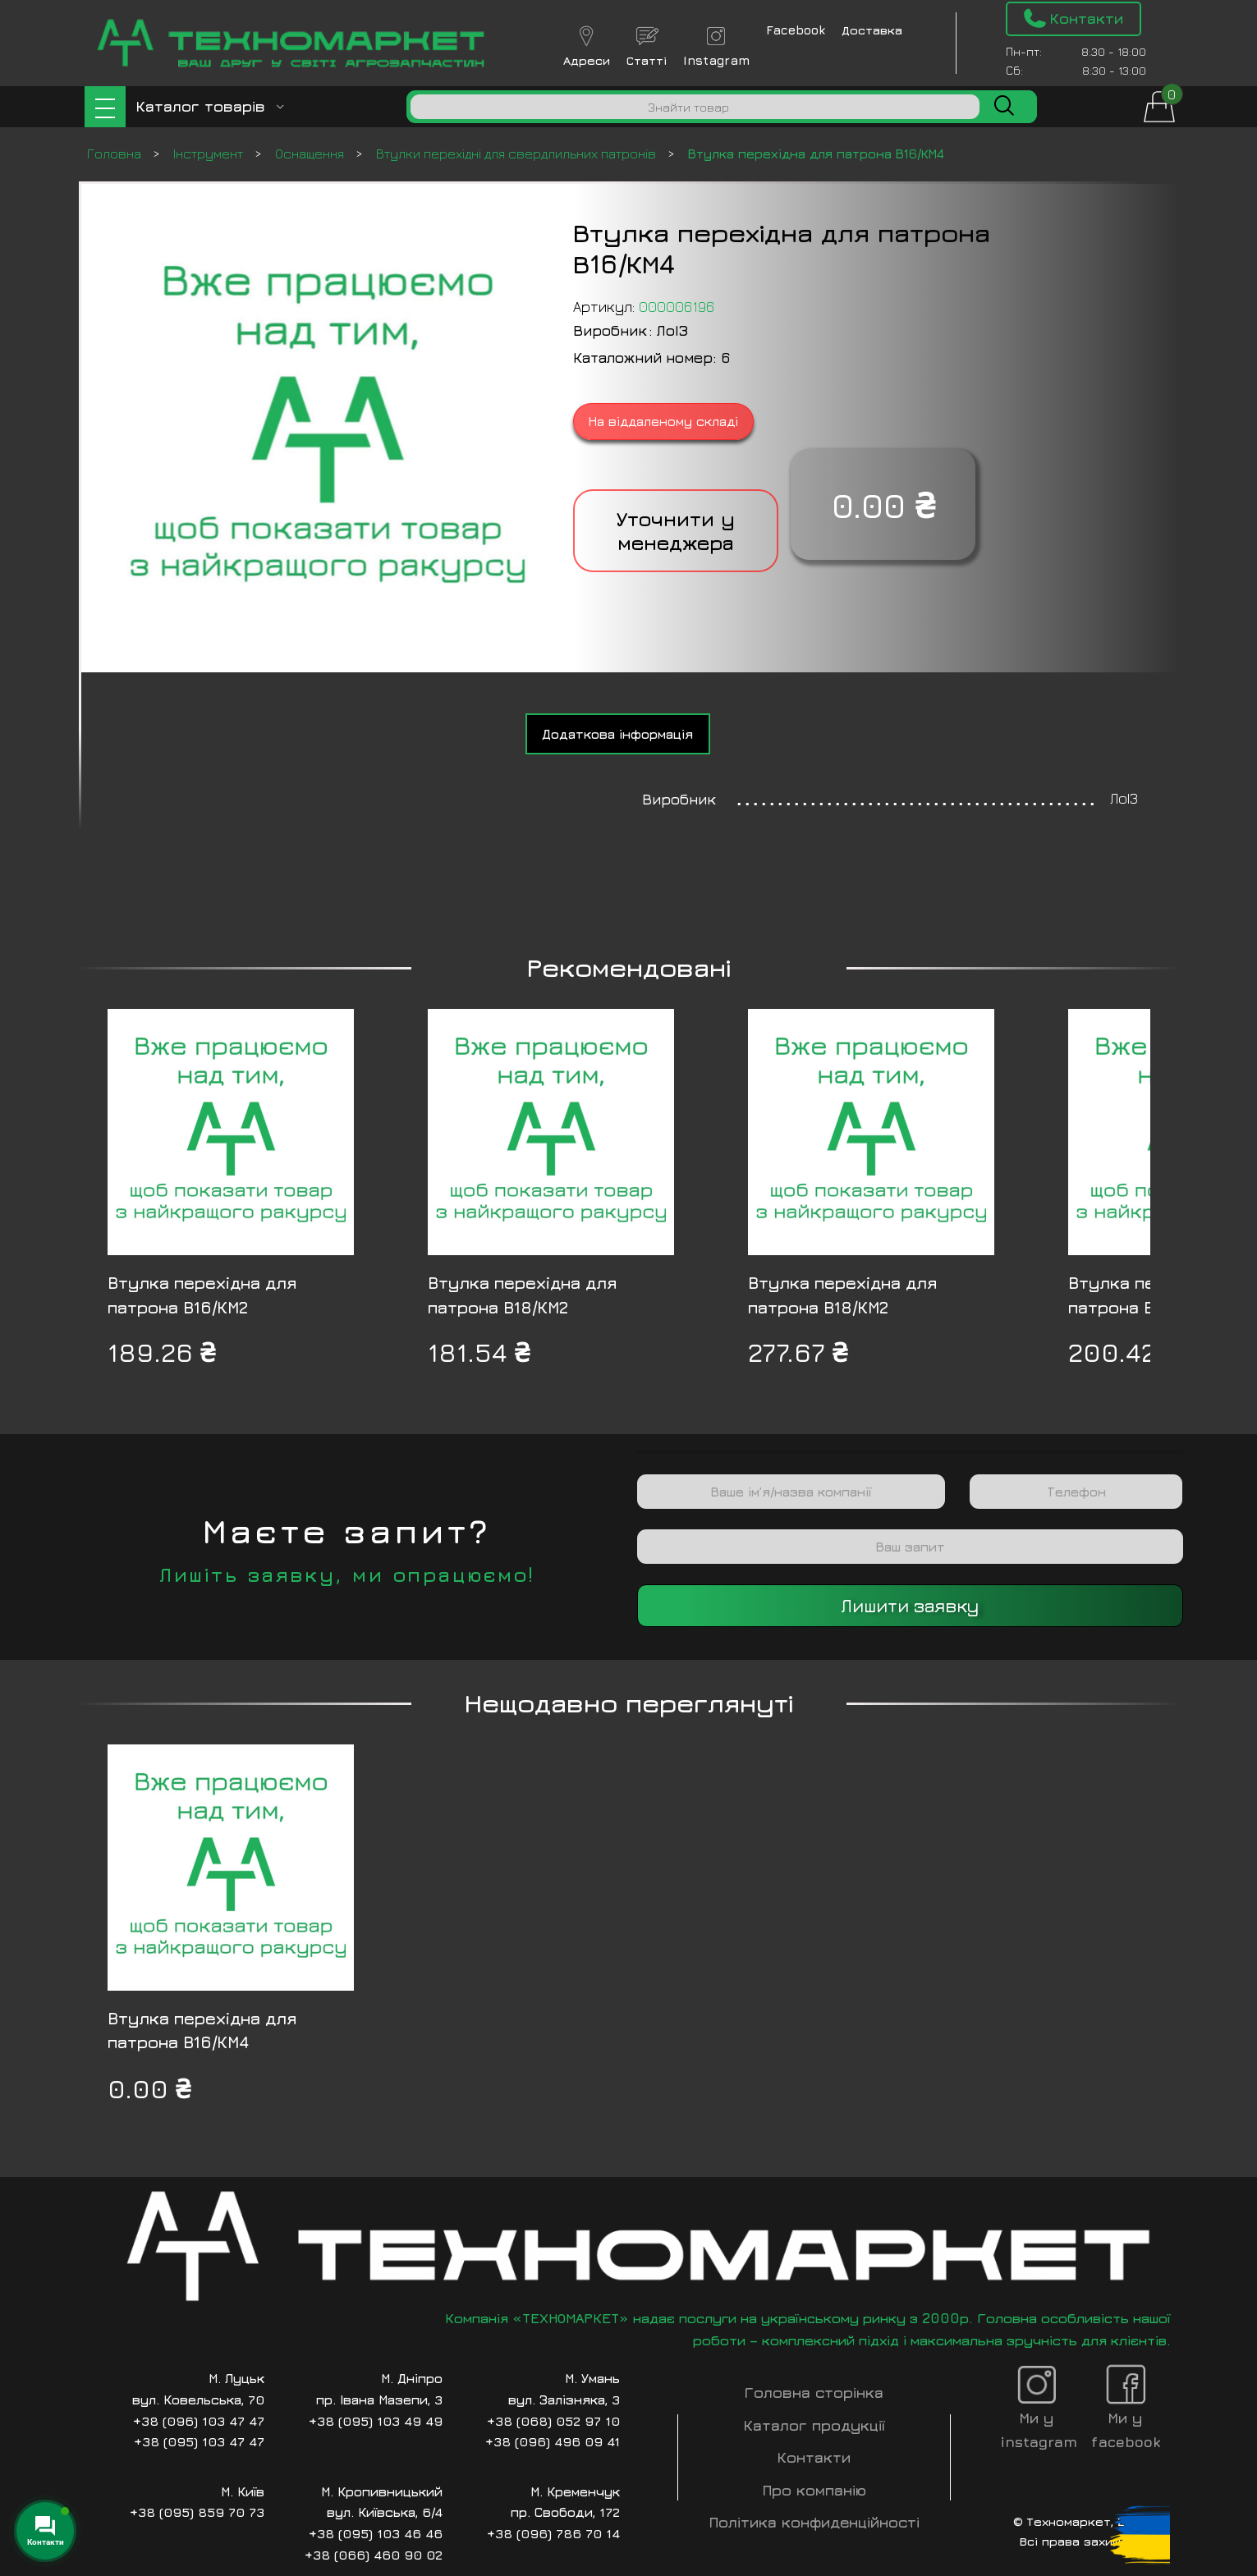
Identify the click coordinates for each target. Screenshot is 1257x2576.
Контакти (814, 2457)
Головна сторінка (814, 2392)
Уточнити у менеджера (676, 530)
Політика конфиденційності (814, 2522)
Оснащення (311, 153)
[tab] (617, 733)
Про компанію (814, 2490)
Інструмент (209, 153)
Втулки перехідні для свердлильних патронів (517, 153)
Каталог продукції (814, 2425)
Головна (116, 153)
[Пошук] (695, 106)
